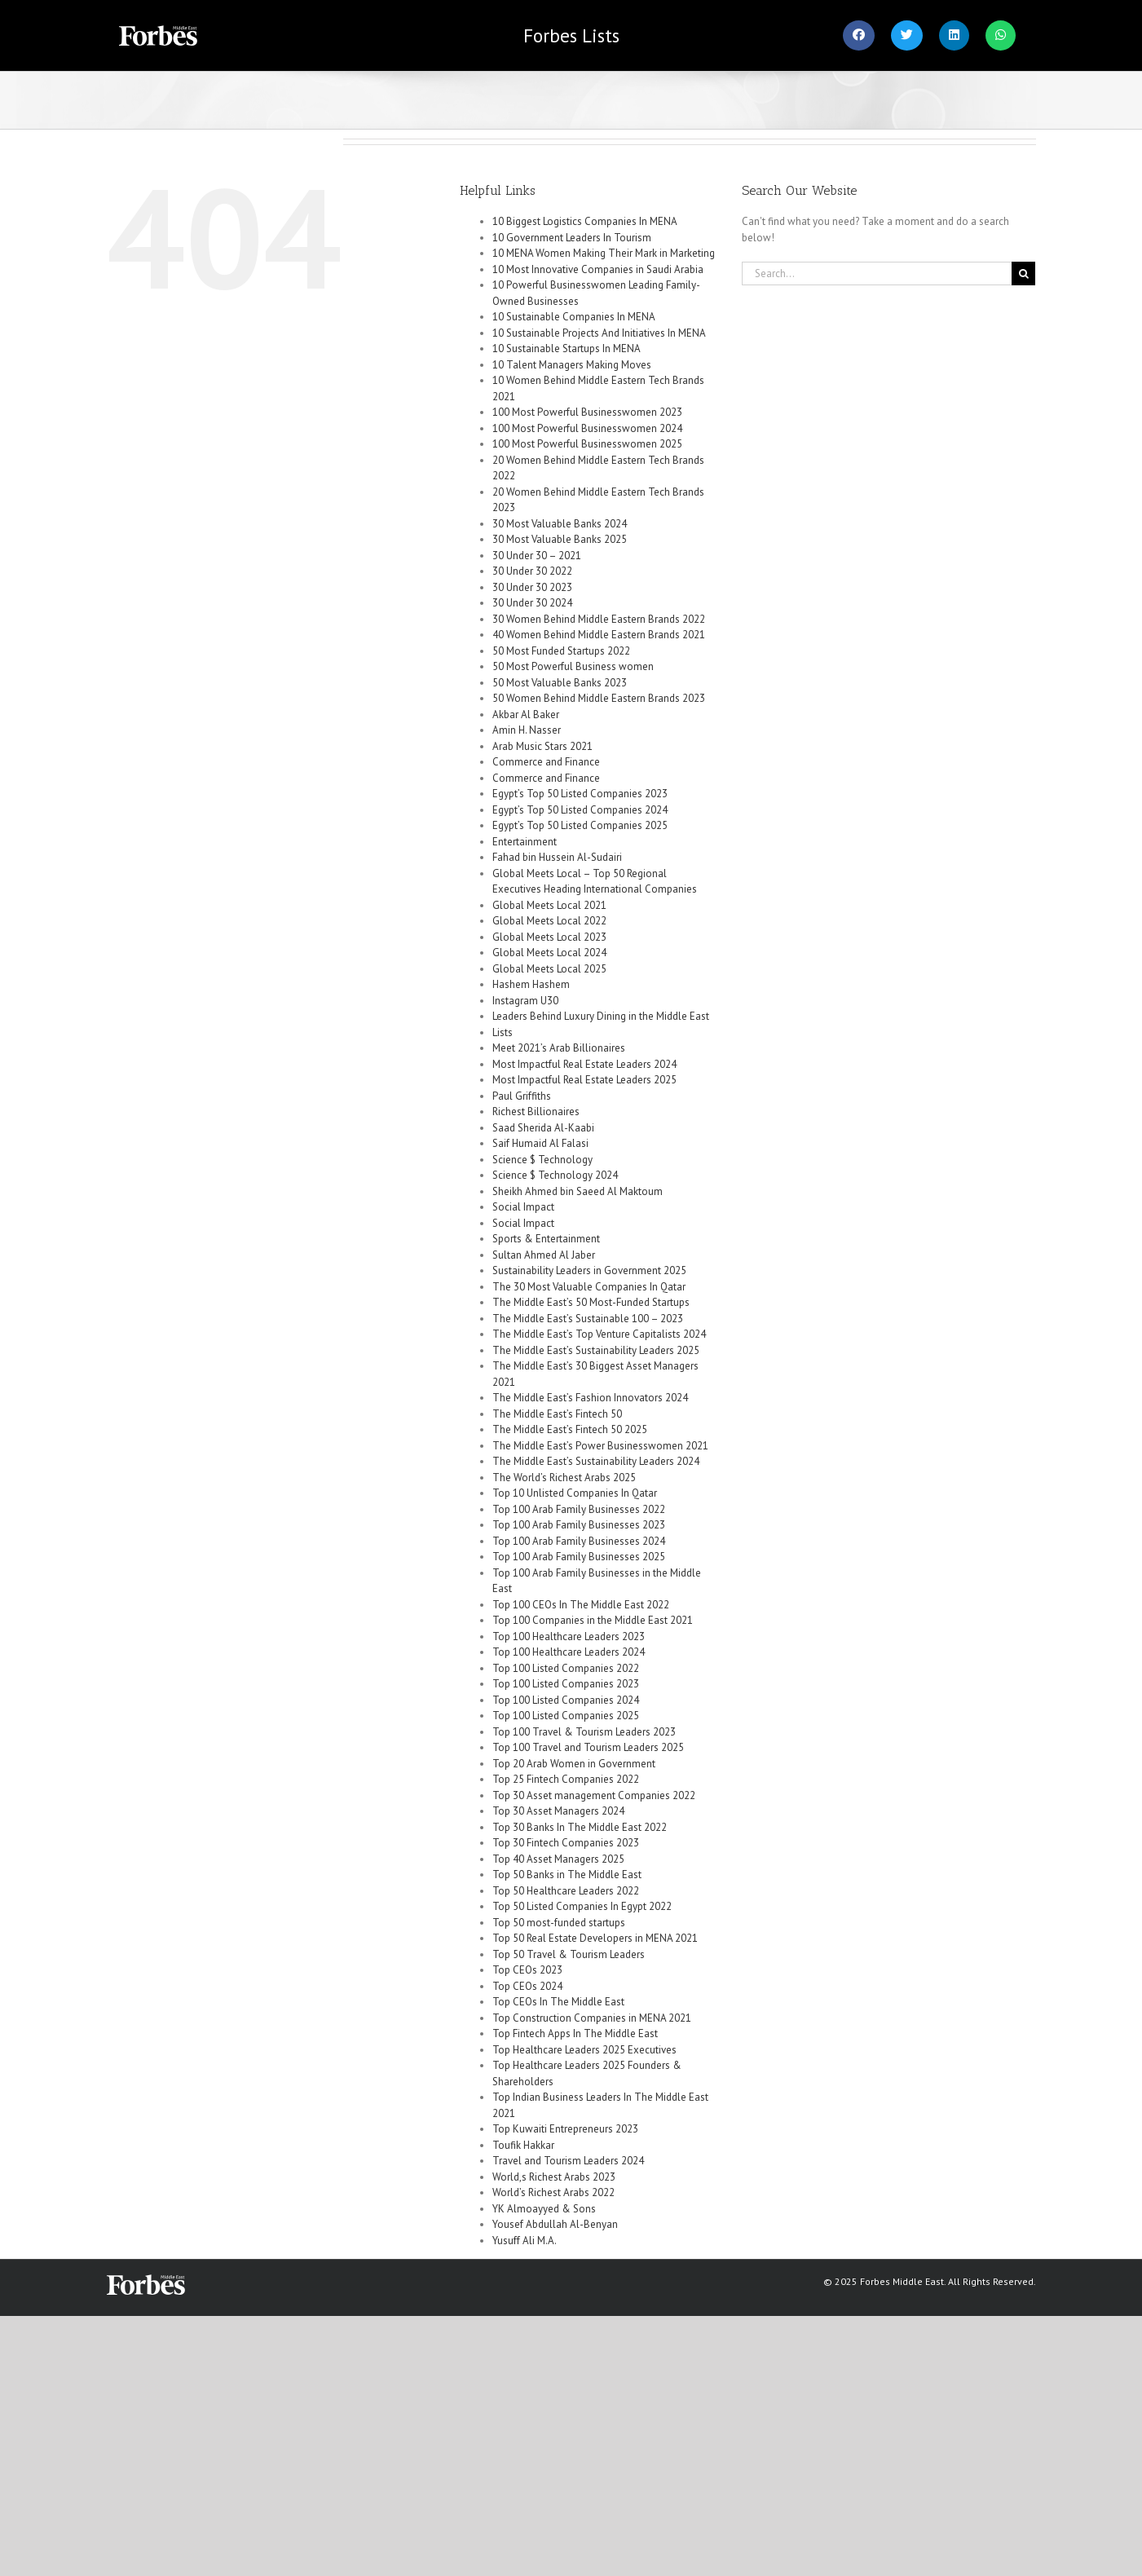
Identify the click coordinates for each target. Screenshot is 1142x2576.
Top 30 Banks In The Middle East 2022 (579, 1827)
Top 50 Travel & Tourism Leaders (568, 1954)
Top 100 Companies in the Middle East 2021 (592, 1620)
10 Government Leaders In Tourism (571, 238)
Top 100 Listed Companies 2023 (565, 1684)
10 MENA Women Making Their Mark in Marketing (603, 253)
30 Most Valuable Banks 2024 (559, 524)
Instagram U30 (525, 1001)
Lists (571, 35)
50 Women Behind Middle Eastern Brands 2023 (598, 698)
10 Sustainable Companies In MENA (573, 317)
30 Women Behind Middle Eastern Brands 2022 (598, 619)
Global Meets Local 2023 (549, 937)
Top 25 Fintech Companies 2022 (565, 1779)
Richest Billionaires (536, 1111)
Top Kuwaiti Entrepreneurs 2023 (565, 2129)
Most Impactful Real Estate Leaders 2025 (584, 1080)
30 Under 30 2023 (532, 587)
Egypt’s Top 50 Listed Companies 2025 (580, 825)
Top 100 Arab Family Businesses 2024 (578, 1541)
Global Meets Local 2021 (549, 905)
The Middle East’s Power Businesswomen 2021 (600, 1446)
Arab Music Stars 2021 (542, 746)
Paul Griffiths (521, 1096)
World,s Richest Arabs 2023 (553, 2177)
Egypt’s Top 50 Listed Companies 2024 (580, 810)
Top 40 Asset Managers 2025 (558, 1859)
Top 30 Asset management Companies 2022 (593, 1795)
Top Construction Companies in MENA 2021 (591, 2018)
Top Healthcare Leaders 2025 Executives (584, 2050)
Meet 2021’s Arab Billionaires (558, 1048)
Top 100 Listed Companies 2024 (565, 1700)
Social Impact (523, 1207)
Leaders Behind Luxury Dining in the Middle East (600, 1016)
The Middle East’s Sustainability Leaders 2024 (595, 1461)
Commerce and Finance (546, 762)
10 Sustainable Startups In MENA (566, 348)
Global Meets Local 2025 (549, 969)
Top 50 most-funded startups (558, 1923)
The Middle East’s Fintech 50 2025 (569, 1429)
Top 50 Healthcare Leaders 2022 (565, 1891)
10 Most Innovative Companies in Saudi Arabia (597, 269)
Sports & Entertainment (546, 1239)
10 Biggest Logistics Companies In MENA (584, 221)
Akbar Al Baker (525, 714)
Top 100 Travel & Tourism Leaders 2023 (584, 1732)
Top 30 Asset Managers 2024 (558, 1811)
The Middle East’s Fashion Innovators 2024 (590, 1398)
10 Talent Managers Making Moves (571, 365)
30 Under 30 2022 (532, 571)
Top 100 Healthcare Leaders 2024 (568, 1652)
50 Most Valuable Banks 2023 (559, 683)
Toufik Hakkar (523, 2145)
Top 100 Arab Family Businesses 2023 (578, 1525)
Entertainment (524, 842)
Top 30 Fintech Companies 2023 (565, 1843)
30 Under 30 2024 (532, 603)
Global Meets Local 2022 (549, 921)
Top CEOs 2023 (527, 1970)
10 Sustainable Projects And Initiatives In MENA (599, 333)
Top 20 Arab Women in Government (573, 1764)
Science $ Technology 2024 (555, 1175)
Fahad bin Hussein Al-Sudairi (557, 857)
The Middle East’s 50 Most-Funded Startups (591, 1302)
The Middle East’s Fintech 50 (557, 1414)
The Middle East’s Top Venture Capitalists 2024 (599, 1334)
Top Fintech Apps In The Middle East (575, 2033)
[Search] (1023, 273)
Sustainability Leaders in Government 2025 (589, 1270)
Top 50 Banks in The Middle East (567, 1874)
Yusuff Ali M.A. (524, 2240)
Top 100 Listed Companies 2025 (565, 1715)
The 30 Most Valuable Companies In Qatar (589, 1287)
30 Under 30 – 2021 (536, 555)
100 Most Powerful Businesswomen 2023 (587, 412)
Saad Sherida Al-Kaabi (543, 1128)
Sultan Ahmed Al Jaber (543, 1255)
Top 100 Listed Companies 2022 (565, 1668)
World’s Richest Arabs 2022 (553, 2192)
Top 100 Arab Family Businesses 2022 (578, 1509)
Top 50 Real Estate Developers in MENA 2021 (595, 1938)
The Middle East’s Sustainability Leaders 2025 (595, 1350)
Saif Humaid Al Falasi (540, 1143)
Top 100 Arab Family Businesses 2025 (578, 1557)
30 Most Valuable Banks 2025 (559, 539)
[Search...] (877, 273)
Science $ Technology (542, 1160)
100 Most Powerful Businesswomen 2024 (587, 428)
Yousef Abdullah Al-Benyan (555, 2224)
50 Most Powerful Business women (573, 666)
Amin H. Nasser (526, 730)
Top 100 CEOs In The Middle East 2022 (580, 1605)
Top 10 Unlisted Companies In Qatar (574, 1493)
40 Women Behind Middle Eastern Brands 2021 (598, 635)
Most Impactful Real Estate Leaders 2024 (584, 1064)
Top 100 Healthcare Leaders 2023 (568, 1636)
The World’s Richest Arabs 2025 (564, 1477)
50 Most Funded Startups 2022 (561, 651)
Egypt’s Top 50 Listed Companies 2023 (580, 794)
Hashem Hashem (531, 984)
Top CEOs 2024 (527, 1986)
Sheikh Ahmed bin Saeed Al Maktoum (577, 1191)
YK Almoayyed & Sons (544, 2209)
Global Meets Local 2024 (549, 952)
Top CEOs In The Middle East (558, 2002)
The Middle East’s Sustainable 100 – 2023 (587, 1318)
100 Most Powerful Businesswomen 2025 (587, 444)
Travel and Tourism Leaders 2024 (568, 2161)
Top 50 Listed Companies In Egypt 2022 (582, 1906)
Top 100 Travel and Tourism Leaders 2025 (588, 1747)
